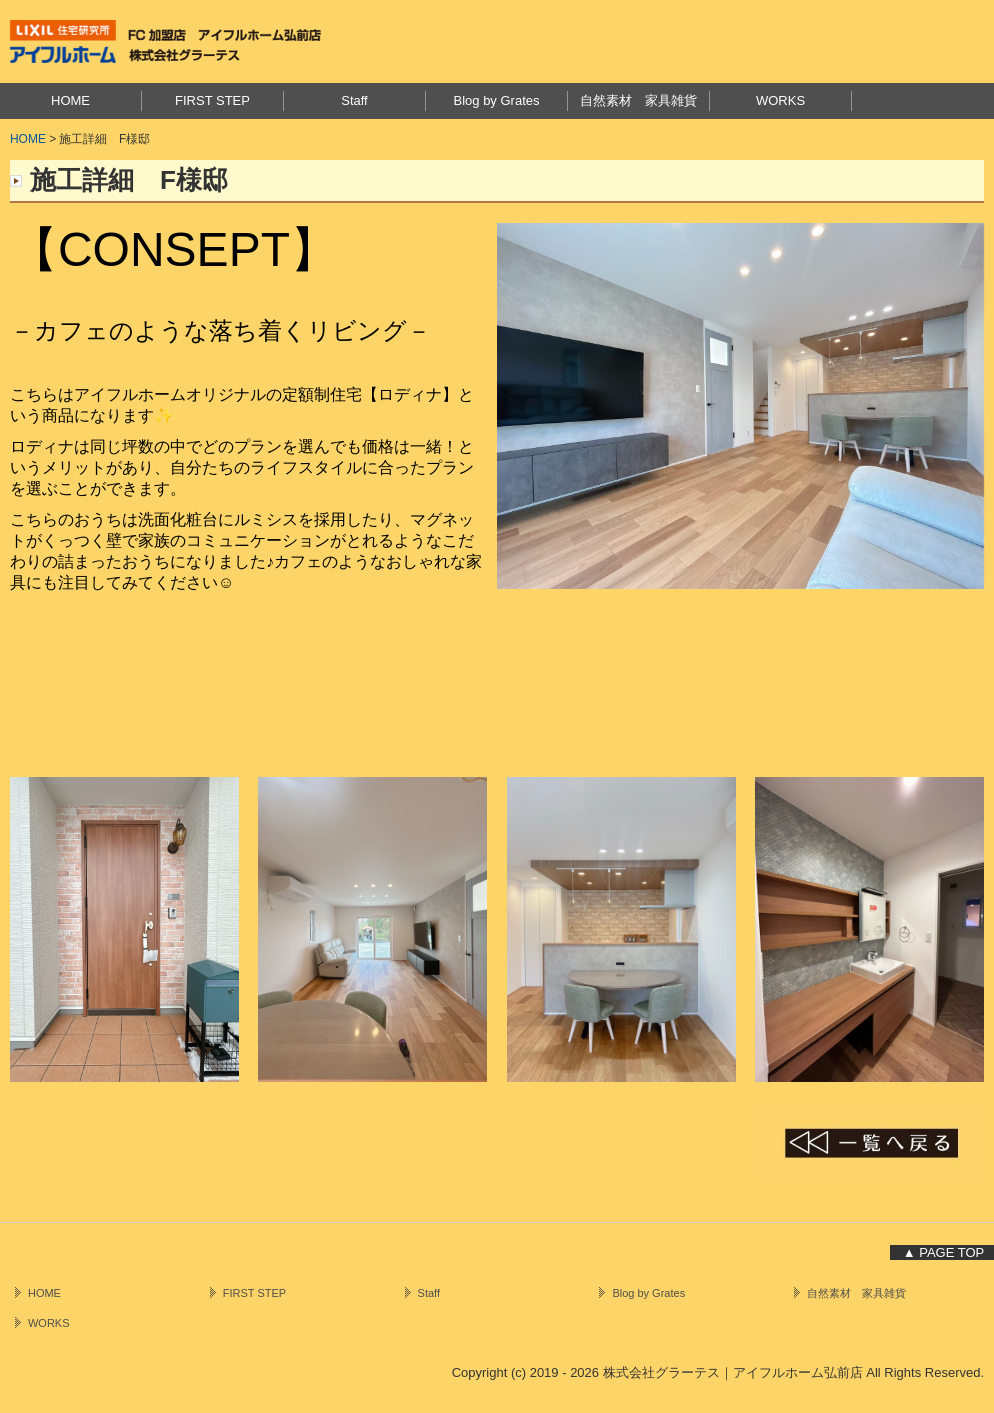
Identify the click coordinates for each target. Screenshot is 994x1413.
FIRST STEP (212, 100)
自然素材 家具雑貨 (638, 100)
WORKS (780, 100)
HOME (70, 100)
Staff (354, 100)
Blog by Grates (497, 100)
